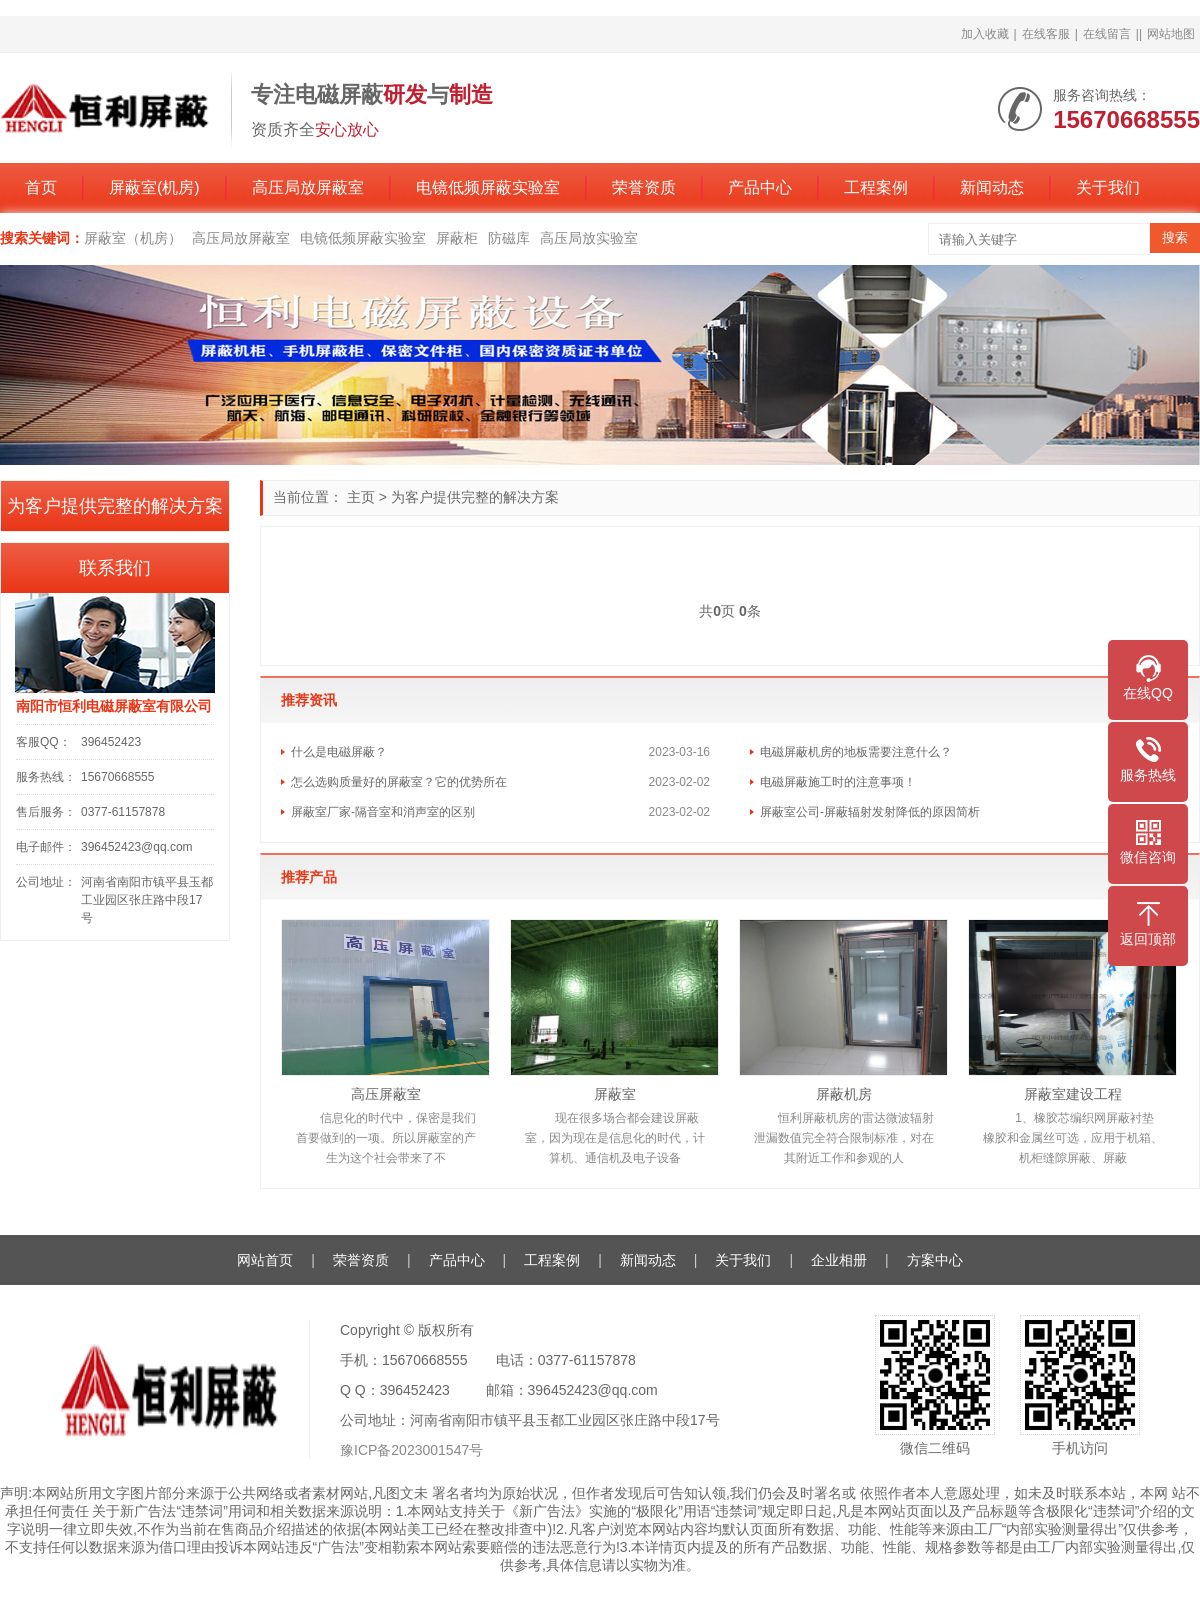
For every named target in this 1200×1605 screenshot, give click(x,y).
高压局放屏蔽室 (308, 187)
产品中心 (760, 187)
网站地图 (1171, 34)
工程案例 (876, 187)
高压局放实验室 (589, 238)
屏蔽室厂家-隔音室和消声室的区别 (383, 812)
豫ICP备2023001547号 (411, 1450)
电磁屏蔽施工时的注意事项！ (838, 782)
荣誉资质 (644, 187)
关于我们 (1108, 187)
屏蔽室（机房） (133, 238)
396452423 (111, 742)
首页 (41, 187)
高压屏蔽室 (386, 1094)
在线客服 (1046, 34)
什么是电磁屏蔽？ (339, 752)
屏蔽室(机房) (154, 187)
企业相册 (839, 1260)
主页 (361, 497)
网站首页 (265, 1260)
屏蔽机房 (844, 1094)
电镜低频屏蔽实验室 (488, 187)
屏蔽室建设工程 (1073, 1094)
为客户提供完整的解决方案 (475, 497)
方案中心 (935, 1260)
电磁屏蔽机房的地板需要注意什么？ (856, 752)
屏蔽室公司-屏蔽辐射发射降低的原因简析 (870, 812)
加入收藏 (985, 34)
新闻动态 (992, 187)
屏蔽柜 (457, 238)
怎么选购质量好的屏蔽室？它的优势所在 (399, 782)
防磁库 (509, 238)
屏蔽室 (615, 1094)
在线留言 (1107, 34)
